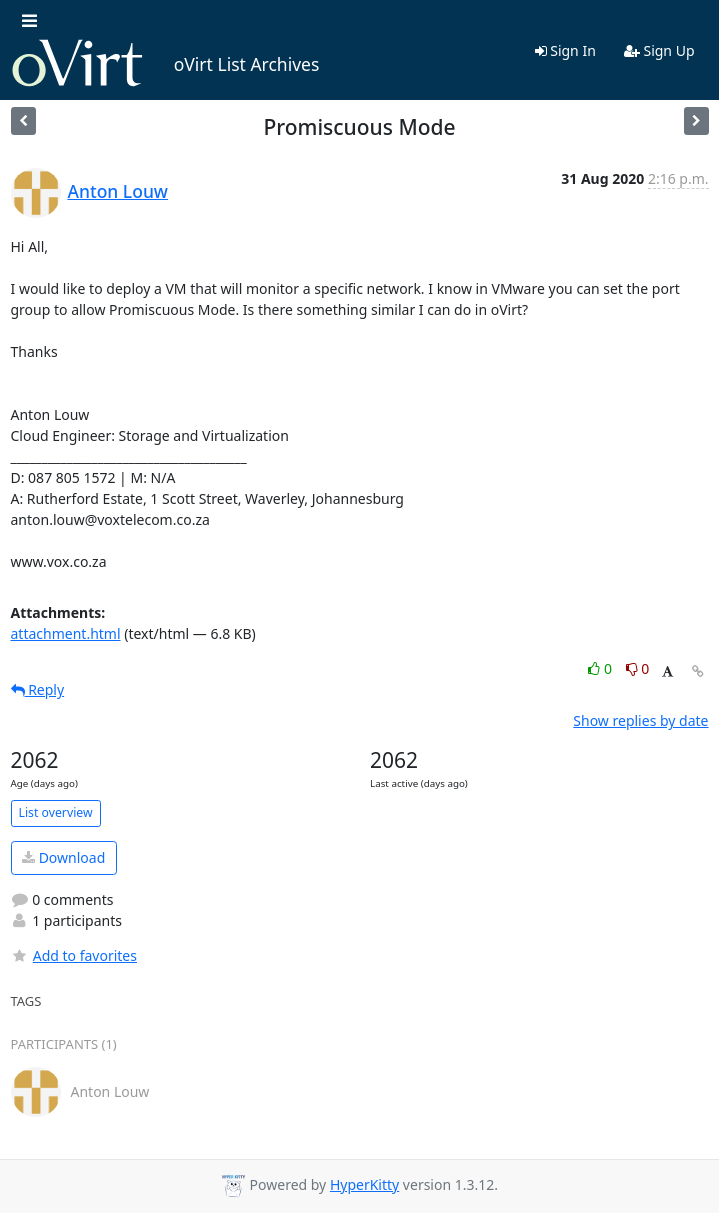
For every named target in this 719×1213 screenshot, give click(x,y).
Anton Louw (118, 191)
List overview (56, 812)
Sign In (565, 50)
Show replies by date (640, 720)
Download (63, 857)
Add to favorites (74, 955)
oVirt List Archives (165, 64)
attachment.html (66, 633)
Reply (38, 689)
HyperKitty (364, 1184)
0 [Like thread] (601, 668)
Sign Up (659, 50)
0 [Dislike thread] (638, 668)
